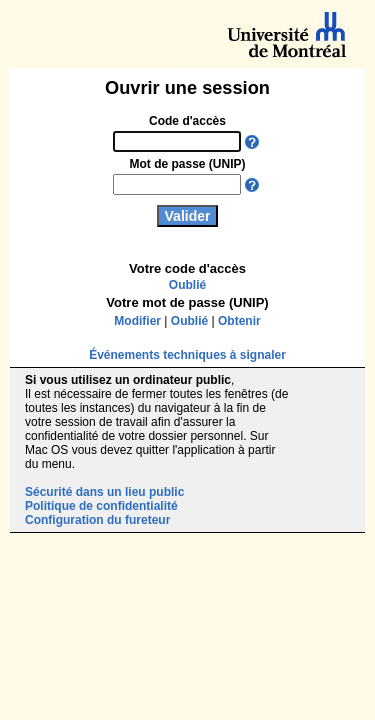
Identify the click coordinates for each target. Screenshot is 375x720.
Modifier (137, 321)
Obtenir (239, 321)
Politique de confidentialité (101, 506)
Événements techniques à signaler (187, 355)
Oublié (187, 285)
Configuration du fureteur (97, 520)
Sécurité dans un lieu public (104, 492)
